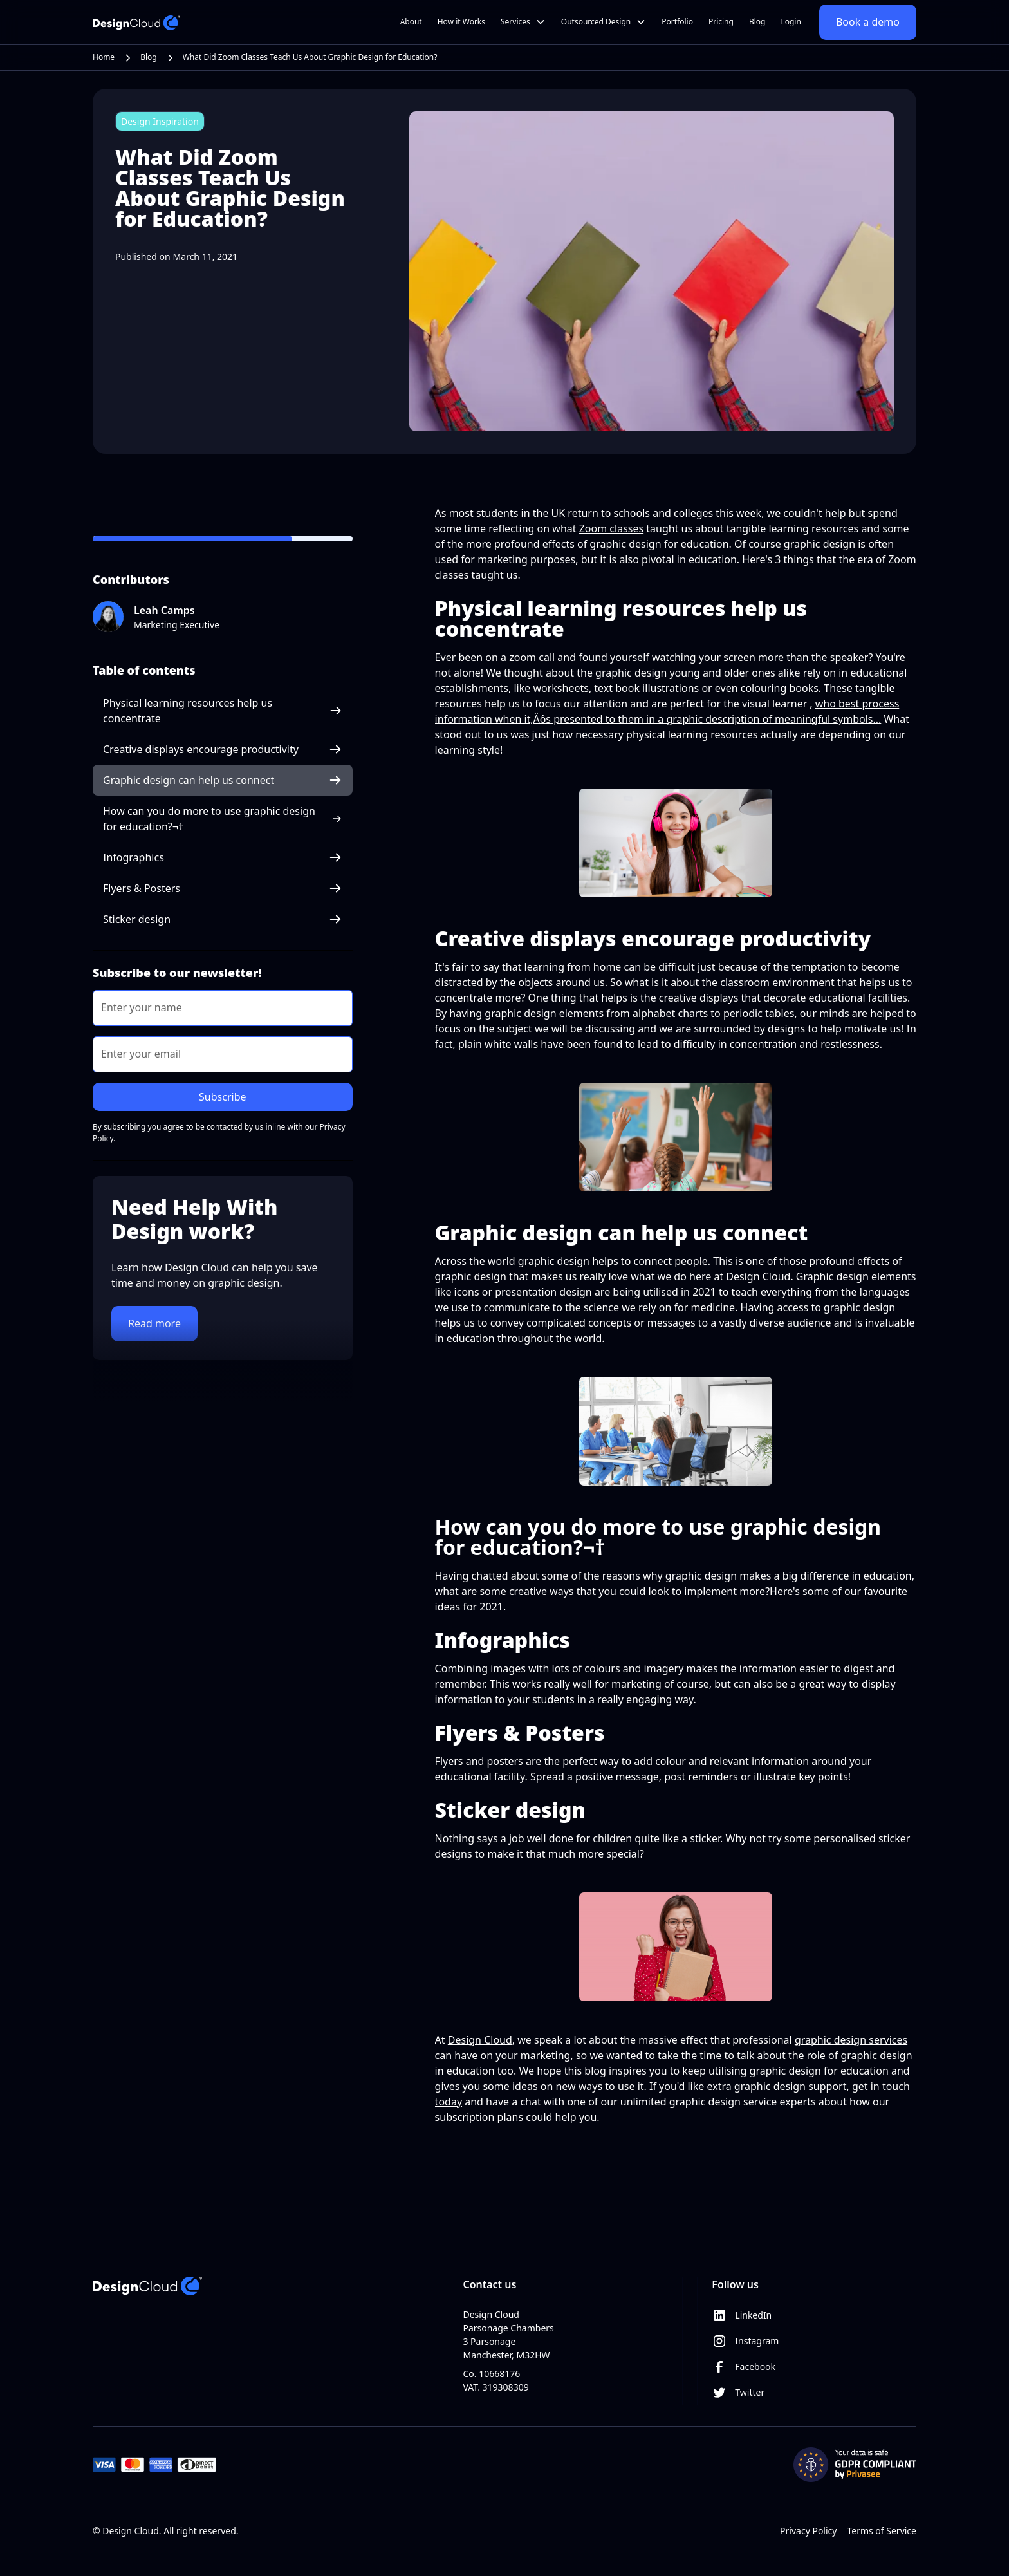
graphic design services (851, 2040)
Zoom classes (611, 528)
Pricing (721, 21)
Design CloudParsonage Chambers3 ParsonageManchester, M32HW (508, 2334)
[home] (136, 22)
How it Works (461, 21)
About (411, 21)
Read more (154, 1323)
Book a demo (868, 22)
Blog (757, 21)
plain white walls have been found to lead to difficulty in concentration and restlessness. (670, 1044)
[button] (523, 22)
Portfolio (677, 21)
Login (791, 21)
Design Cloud (480, 2040)
